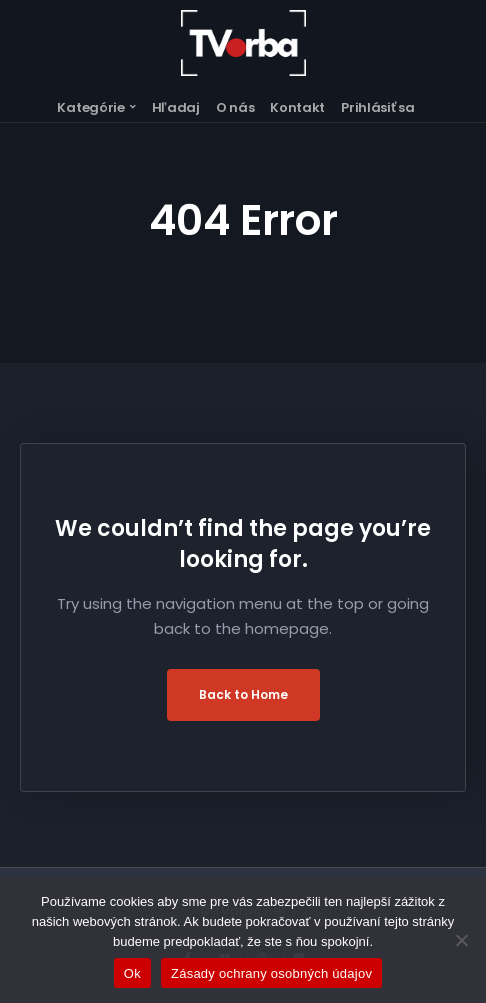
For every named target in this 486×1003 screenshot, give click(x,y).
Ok (132, 973)
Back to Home (243, 694)
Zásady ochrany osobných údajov (271, 973)
